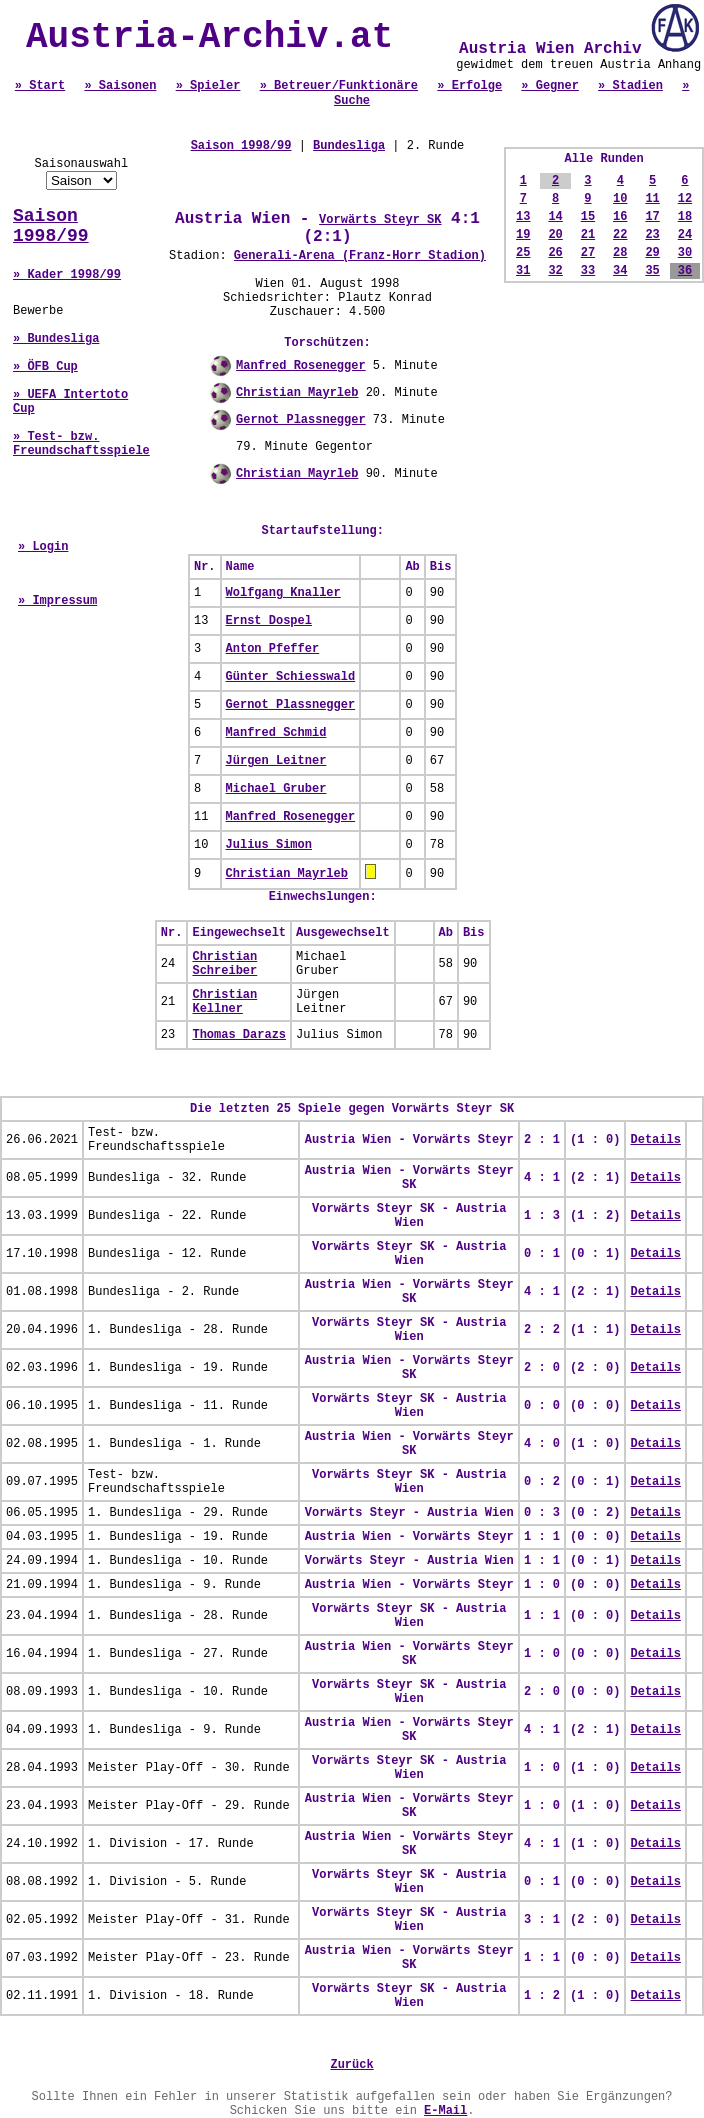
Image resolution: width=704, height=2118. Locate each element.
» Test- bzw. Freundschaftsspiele (81, 444)
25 (523, 253)
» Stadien (630, 86)
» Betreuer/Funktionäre (339, 86)
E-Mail (445, 2111)
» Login (43, 547)
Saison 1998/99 (51, 226)
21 (588, 235)
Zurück (351, 2065)
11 (652, 199)
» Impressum (57, 601)
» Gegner (550, 86)
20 (555, 235)
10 (620, 199)
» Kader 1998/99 (67, 275)
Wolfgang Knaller (283, 593)
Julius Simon (269, 845)
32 (555, 271)
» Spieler (208, 86)
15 (588, 217)
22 (620, 235)
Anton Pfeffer (273, 649)
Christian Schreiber (224, 964)
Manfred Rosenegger (301, 366)
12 (685, 199)
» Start (40, 86)
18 (685, 217)
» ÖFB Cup (45, 367)
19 (523, 235)
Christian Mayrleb (297, 393)
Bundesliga (349, 146)
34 (620, 271)
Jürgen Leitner (276, 761)
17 (652, 217)
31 (523, 271)
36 (685, 271)
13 (523, 217)
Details (655, 1140)
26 (555, 253)
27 (588, 253)
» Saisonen (120, 86)
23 (652, 235)
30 (685, 253)
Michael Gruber (276, 789)
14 (555, 217)
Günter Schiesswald (291, 677)
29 (652, 253)
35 (652, 271)
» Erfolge (469, 86)
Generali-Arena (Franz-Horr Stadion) (360, 256)
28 (620, 253)
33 (588, 271)
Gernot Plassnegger (301, 420)
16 (620, 217)
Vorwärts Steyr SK (380, 220)
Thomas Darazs (239, 1035)
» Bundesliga (56, 339)
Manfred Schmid (276, 733)
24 (685, 235)
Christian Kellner (224, 1002)
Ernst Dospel (269, 621)
